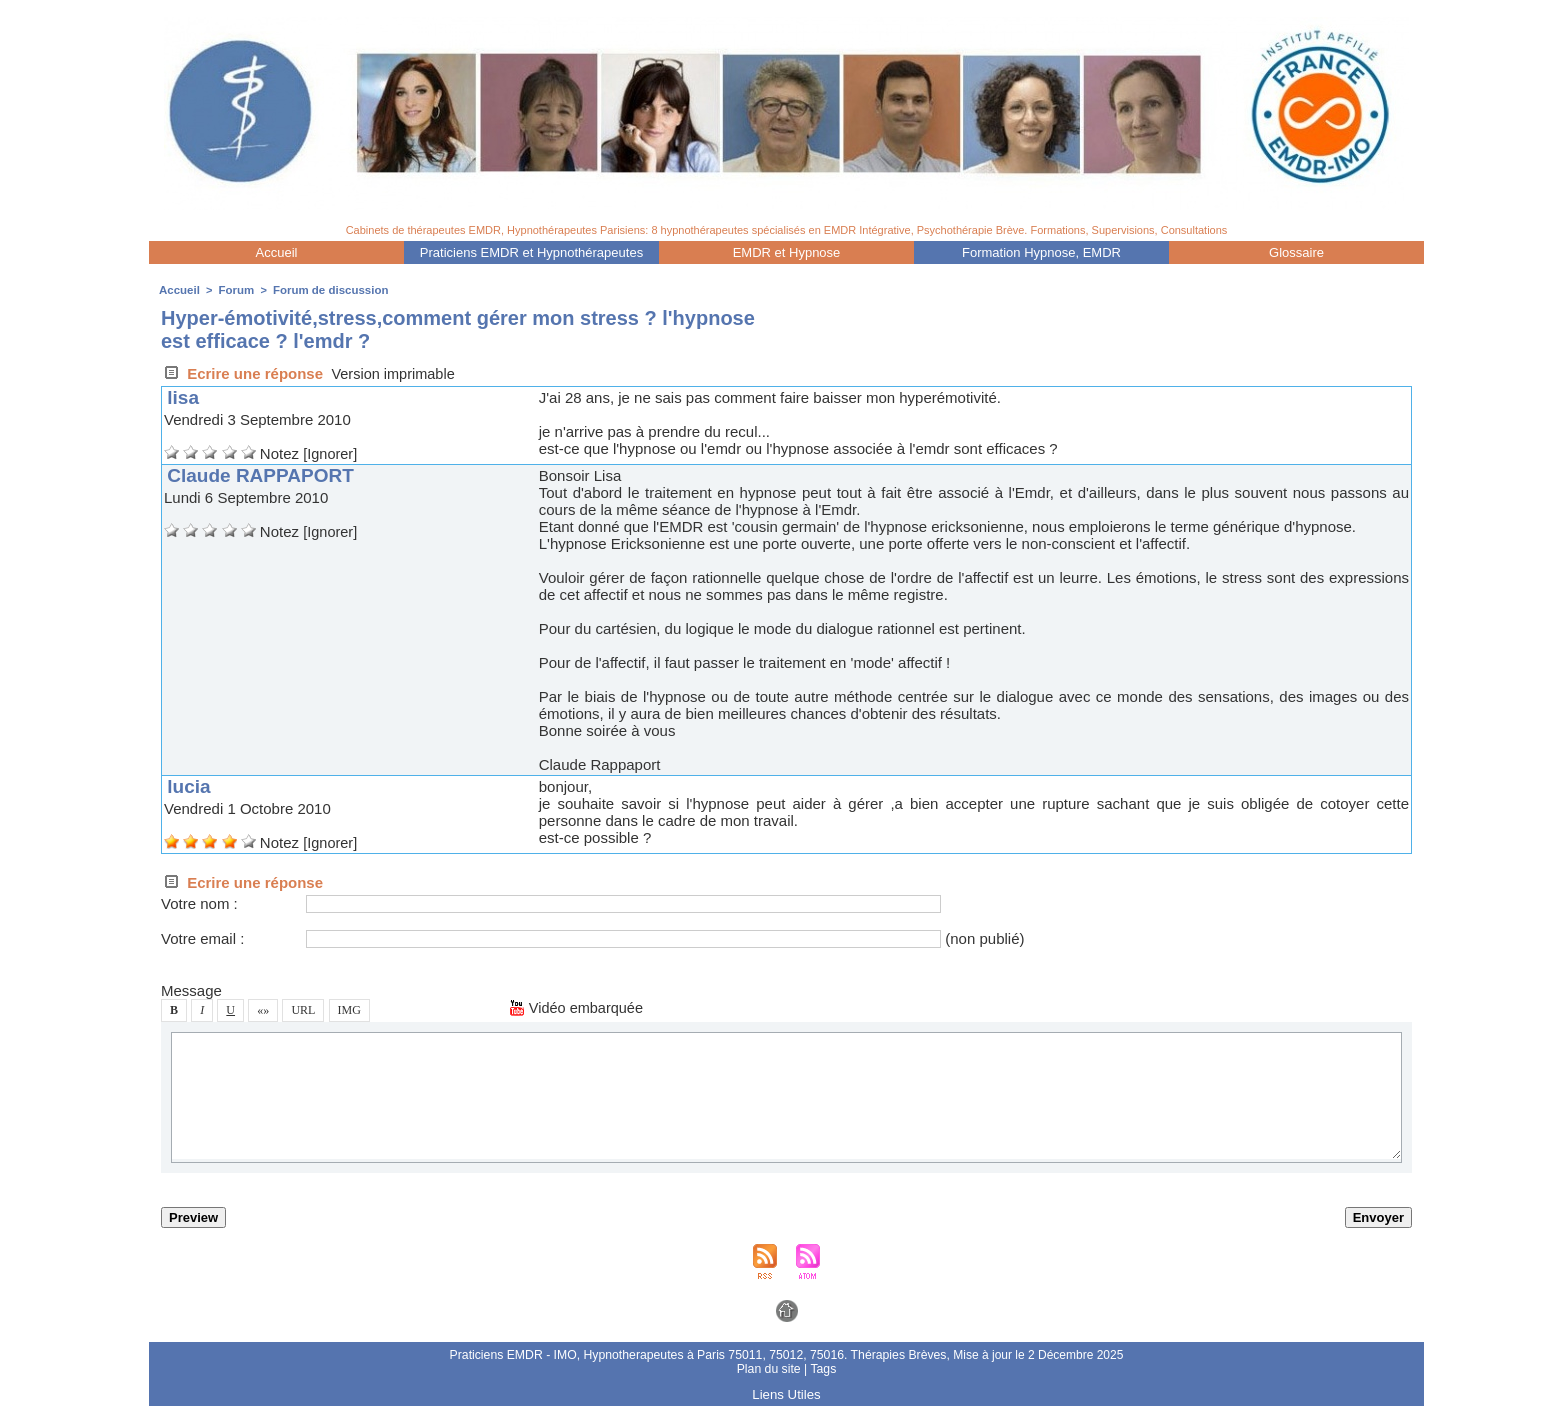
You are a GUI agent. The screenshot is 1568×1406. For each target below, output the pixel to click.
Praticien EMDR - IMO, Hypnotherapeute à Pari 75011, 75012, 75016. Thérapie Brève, (701, 1355)
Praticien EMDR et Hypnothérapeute (531, 252)
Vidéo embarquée (578, 1007)
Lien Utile (786, 1394)
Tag (822, 1369)
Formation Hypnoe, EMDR (1041, 252)
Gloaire (1296, 252)
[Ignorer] (331, 453)
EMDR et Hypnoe (787, 252)
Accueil (277, 252)
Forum (234, 290)
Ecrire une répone (242, 373)
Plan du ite (769, 1369)
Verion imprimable (395, 373)
